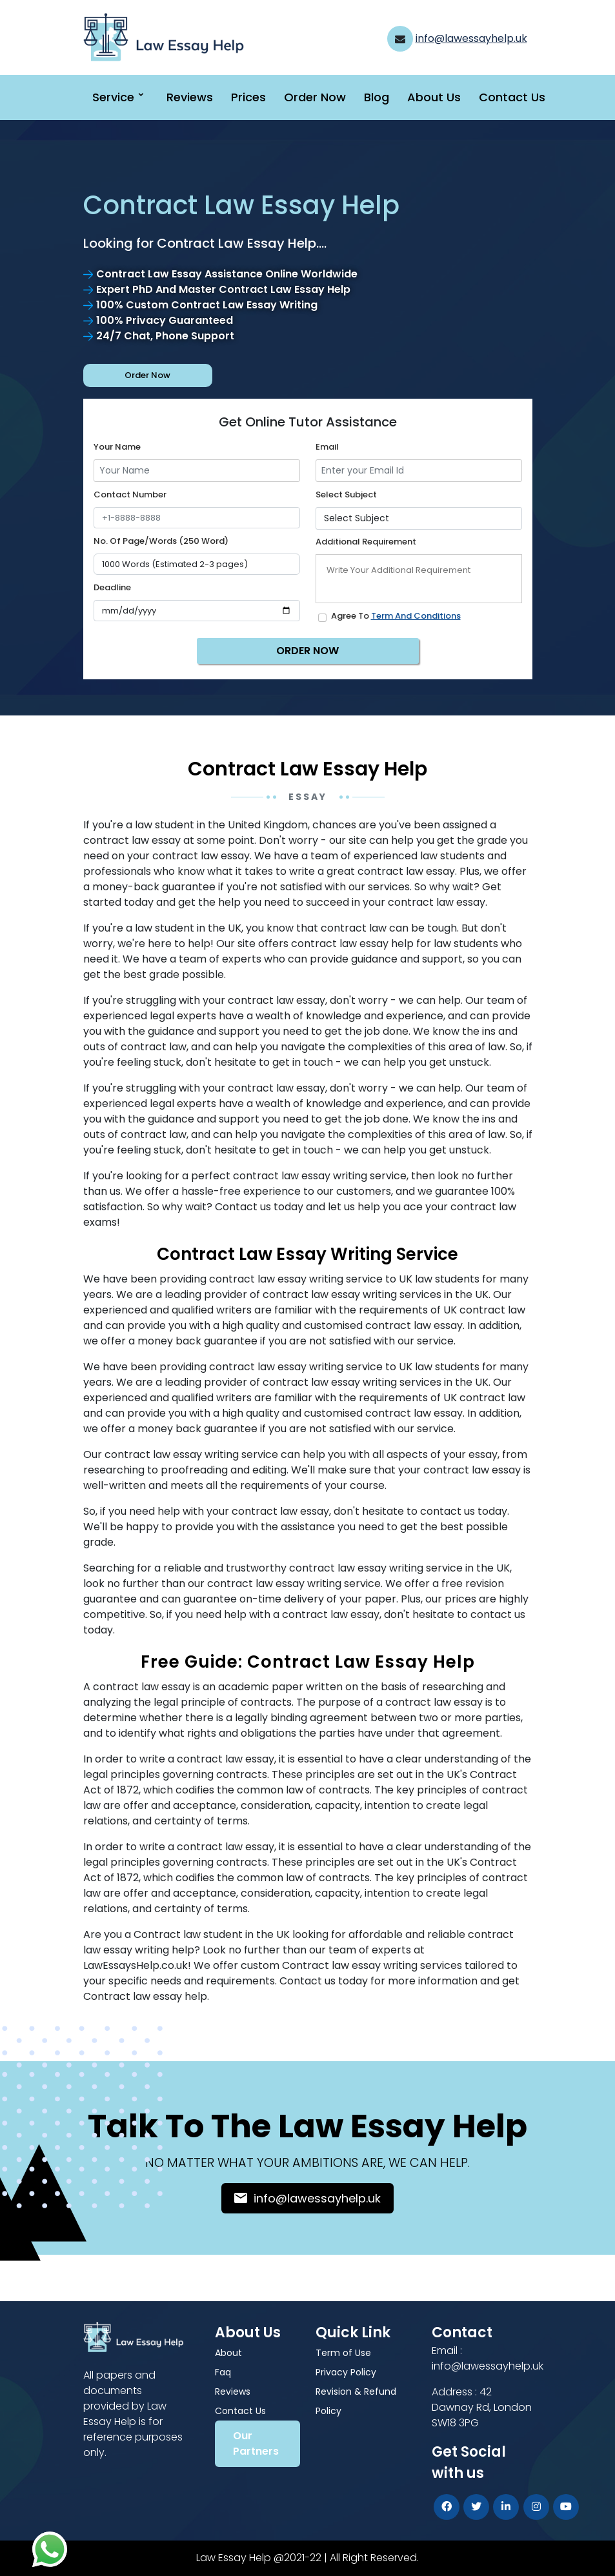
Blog (376, 97)
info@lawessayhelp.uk (471, 38)
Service (113, 97)
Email (327, 447)
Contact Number (130, 494)
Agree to (396, 616)
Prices (248, 97)
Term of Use (343, 2352)
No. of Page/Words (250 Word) (161, 541)
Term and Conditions (416, 616)
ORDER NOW (307, 650)
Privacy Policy (346, 2372)
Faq (223, 2372)
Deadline (112, 587)
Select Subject (346, 494)
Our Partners (256, 2443)
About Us (434, 97)
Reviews (189, 97)
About (228, 2352)
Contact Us (512, 97)
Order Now (315, 97)
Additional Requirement (366, 541)
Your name (117, 447)
